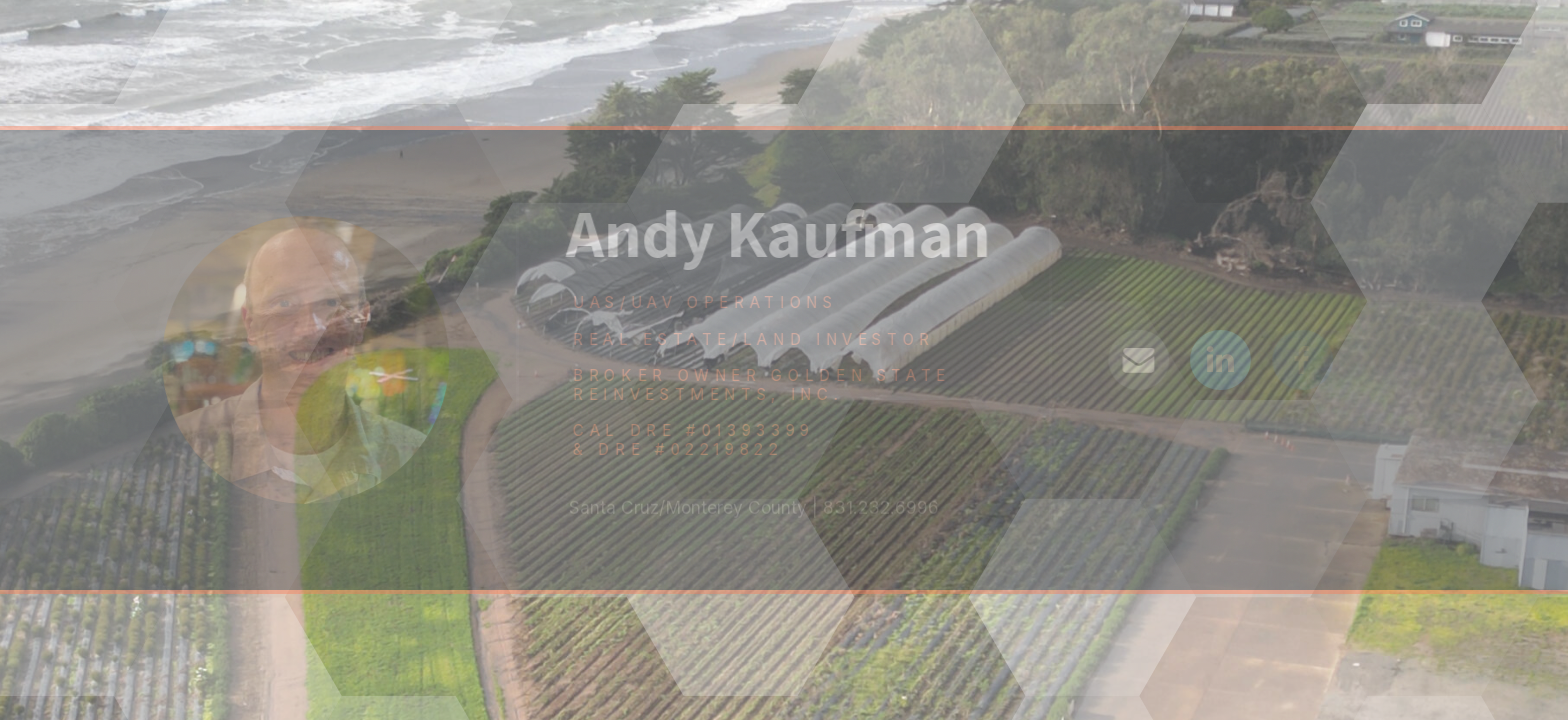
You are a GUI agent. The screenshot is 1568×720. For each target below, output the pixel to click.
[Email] (1141, 360)
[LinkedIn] (1223, 360)
